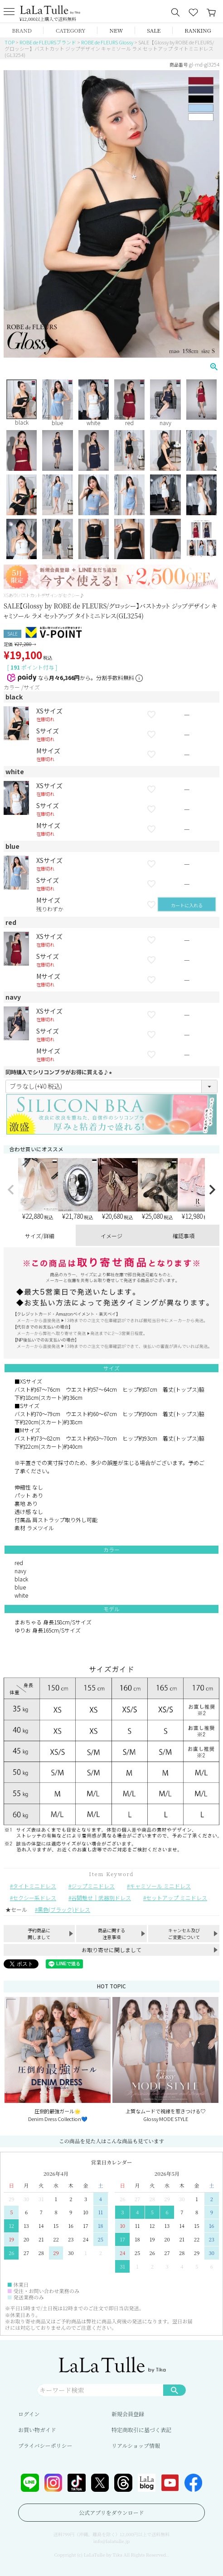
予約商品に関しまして (39, 1933)
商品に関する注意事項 (111, 1933)
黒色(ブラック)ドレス (64, 1909)
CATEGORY (71, 30)
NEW (116, 30)
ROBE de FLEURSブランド (47, 42)
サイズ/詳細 (39, 1236)
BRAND (21, 30)
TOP (10, 42)
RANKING (197, 30)
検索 (174, 2389)
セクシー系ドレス (34, 1897)
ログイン (28, 2414)
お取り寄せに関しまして (111, 1950)
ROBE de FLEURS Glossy (107, 42)
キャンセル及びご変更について (184, 1933)
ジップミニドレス (93, 1886)
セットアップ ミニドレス (176, 1897)
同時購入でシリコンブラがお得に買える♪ (59, 1072)
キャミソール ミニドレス (160, 1886)
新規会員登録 (128, 2414)
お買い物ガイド (37, 2429)
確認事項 (183, 1236)
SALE (153, 30)
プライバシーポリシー (45, 2445)
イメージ (111, 1236)
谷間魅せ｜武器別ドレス (101, 1897)
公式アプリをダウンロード (111, 2512)
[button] (11, 1190)
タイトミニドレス (34, 1886)
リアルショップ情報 (136, 2445)
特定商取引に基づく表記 (141, 2429)
